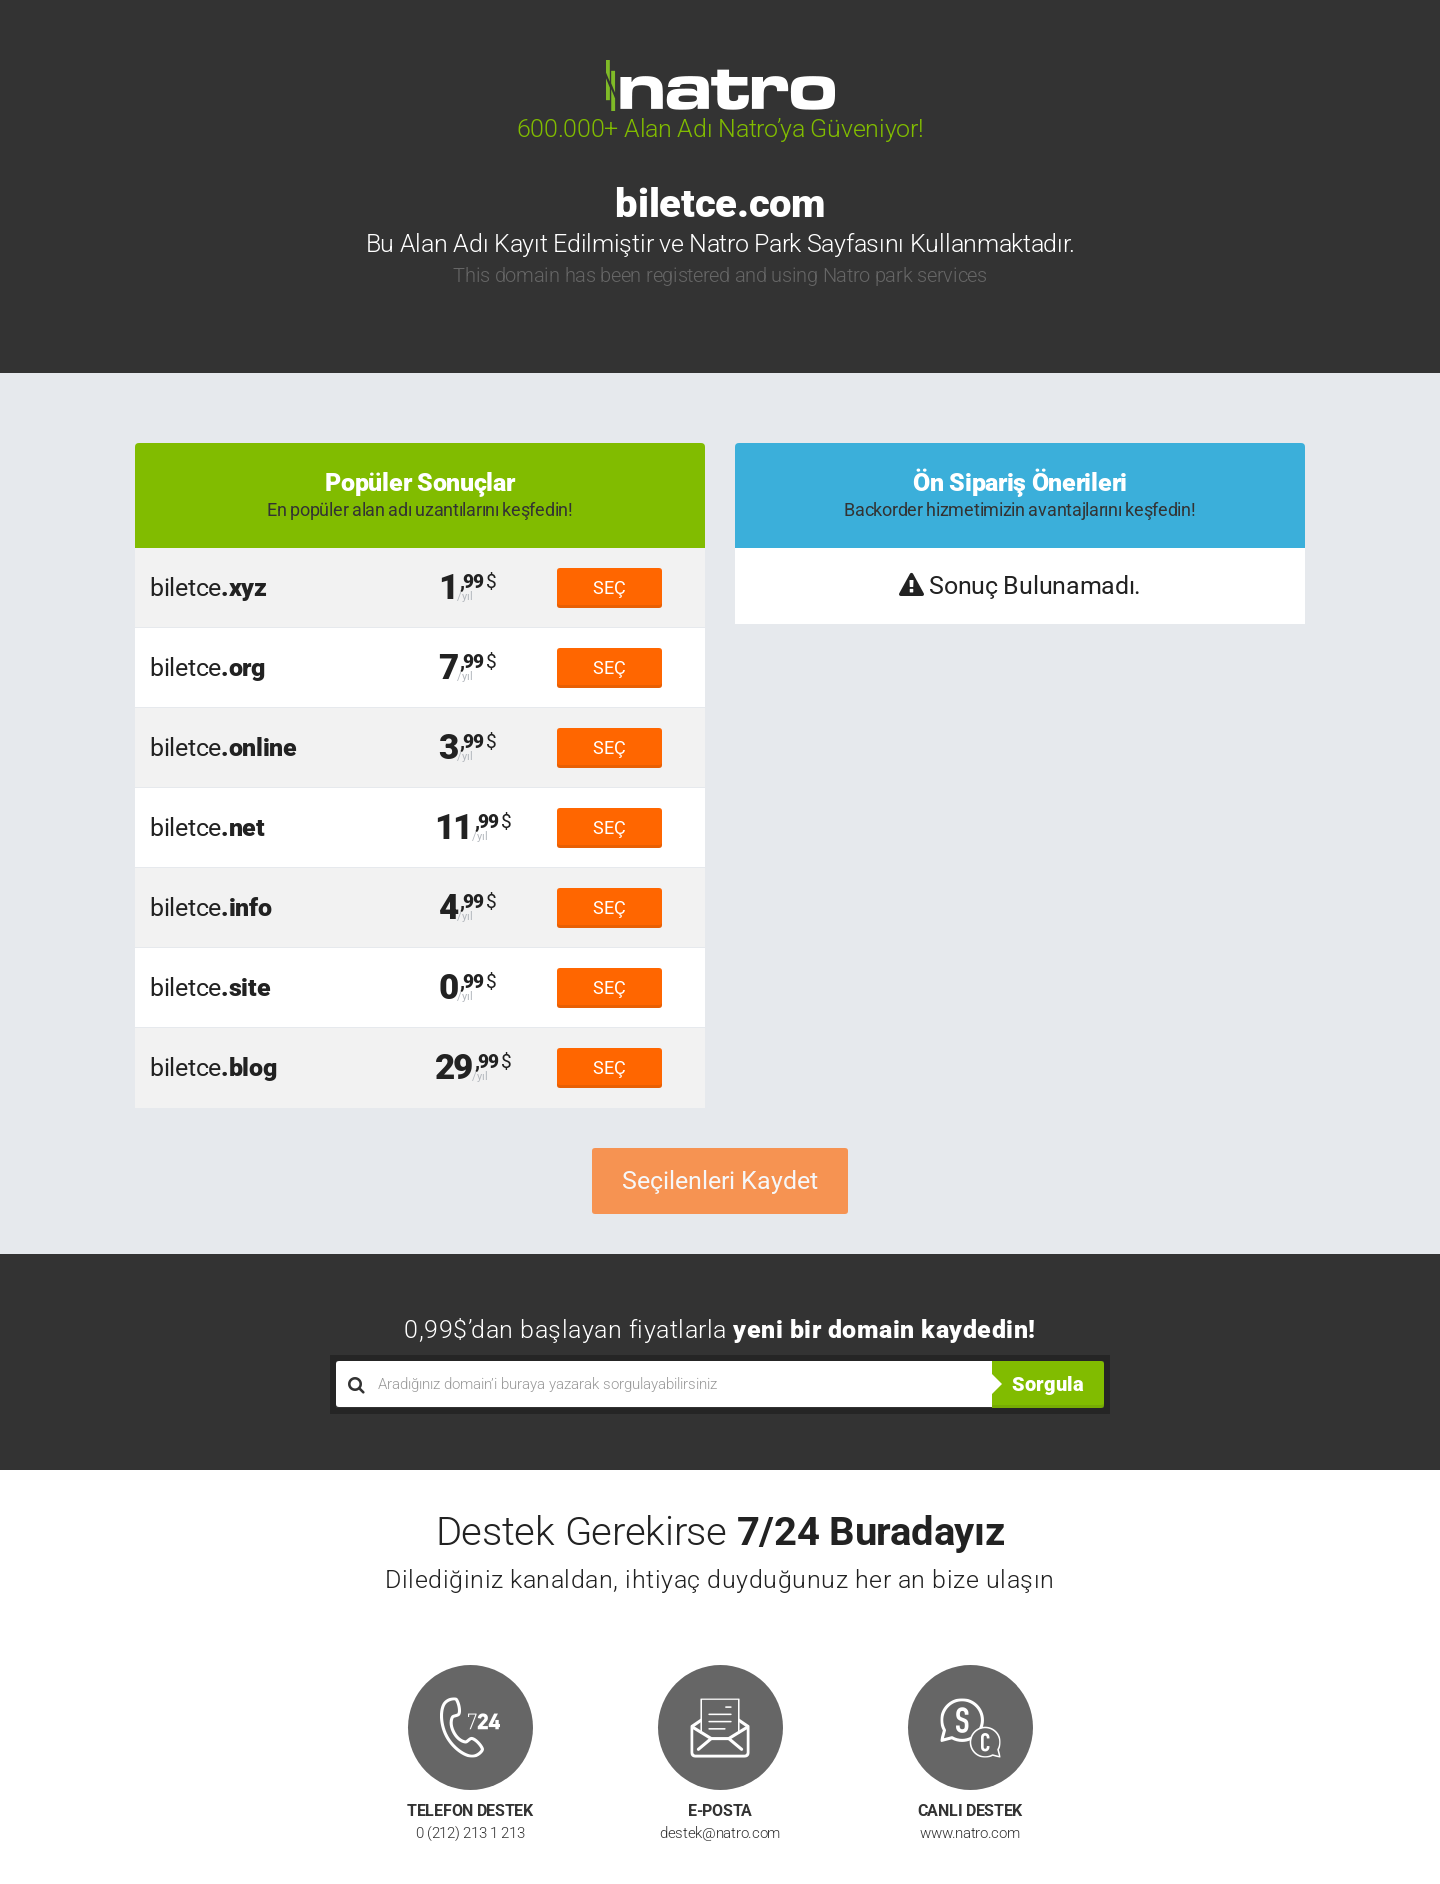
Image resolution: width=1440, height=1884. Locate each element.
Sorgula (1048, 1384)
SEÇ (609, 587)
